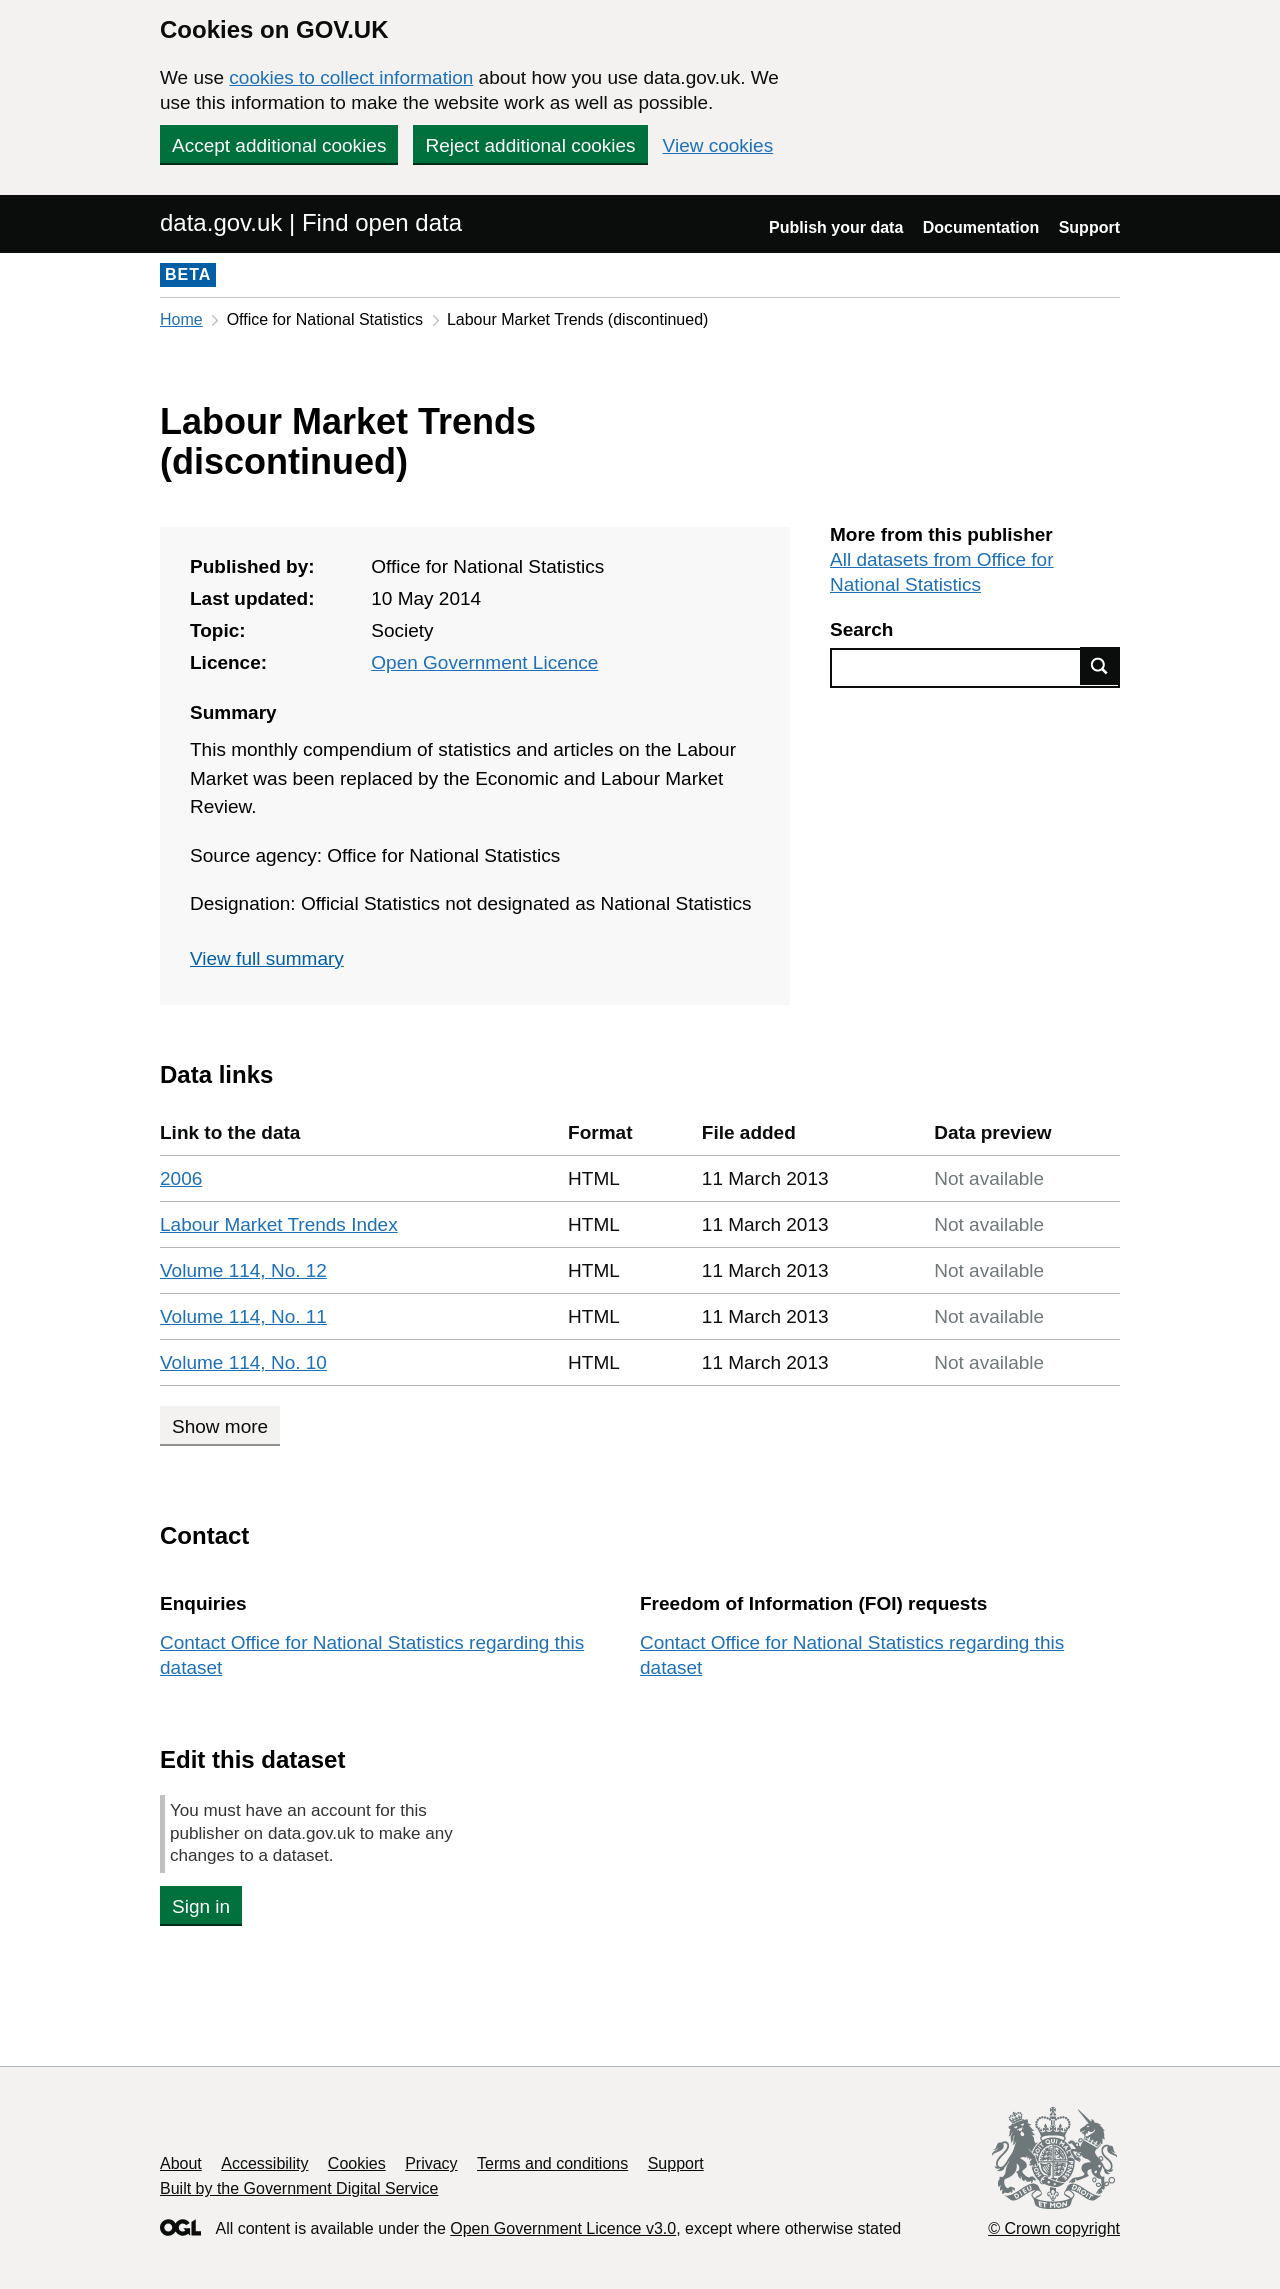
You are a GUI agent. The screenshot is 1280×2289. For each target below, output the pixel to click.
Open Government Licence (484, 662)
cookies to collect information (351, 77)
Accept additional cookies (279, 145)
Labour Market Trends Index (279, 1224)
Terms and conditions (552, 2163)
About (181, 2163)
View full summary (267, 958)
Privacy (431, 2163)
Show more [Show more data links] (220, 1426)
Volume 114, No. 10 (243, 1362)
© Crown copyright (1054, 2228)
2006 (181, 1178)
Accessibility (264, 2163)
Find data (1100, 666)
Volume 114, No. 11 (243, 1316)
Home (181, 319)
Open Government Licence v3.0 (563, 2228)
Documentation (981, 227)
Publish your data (836, 227)
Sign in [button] (201, 1906)
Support (1089, 227)
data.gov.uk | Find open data (311, 222)
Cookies (357, 2163)
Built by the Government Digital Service (299, 2188)
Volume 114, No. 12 (243, 1270)
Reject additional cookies (530, 145)
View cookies (718, 145)
